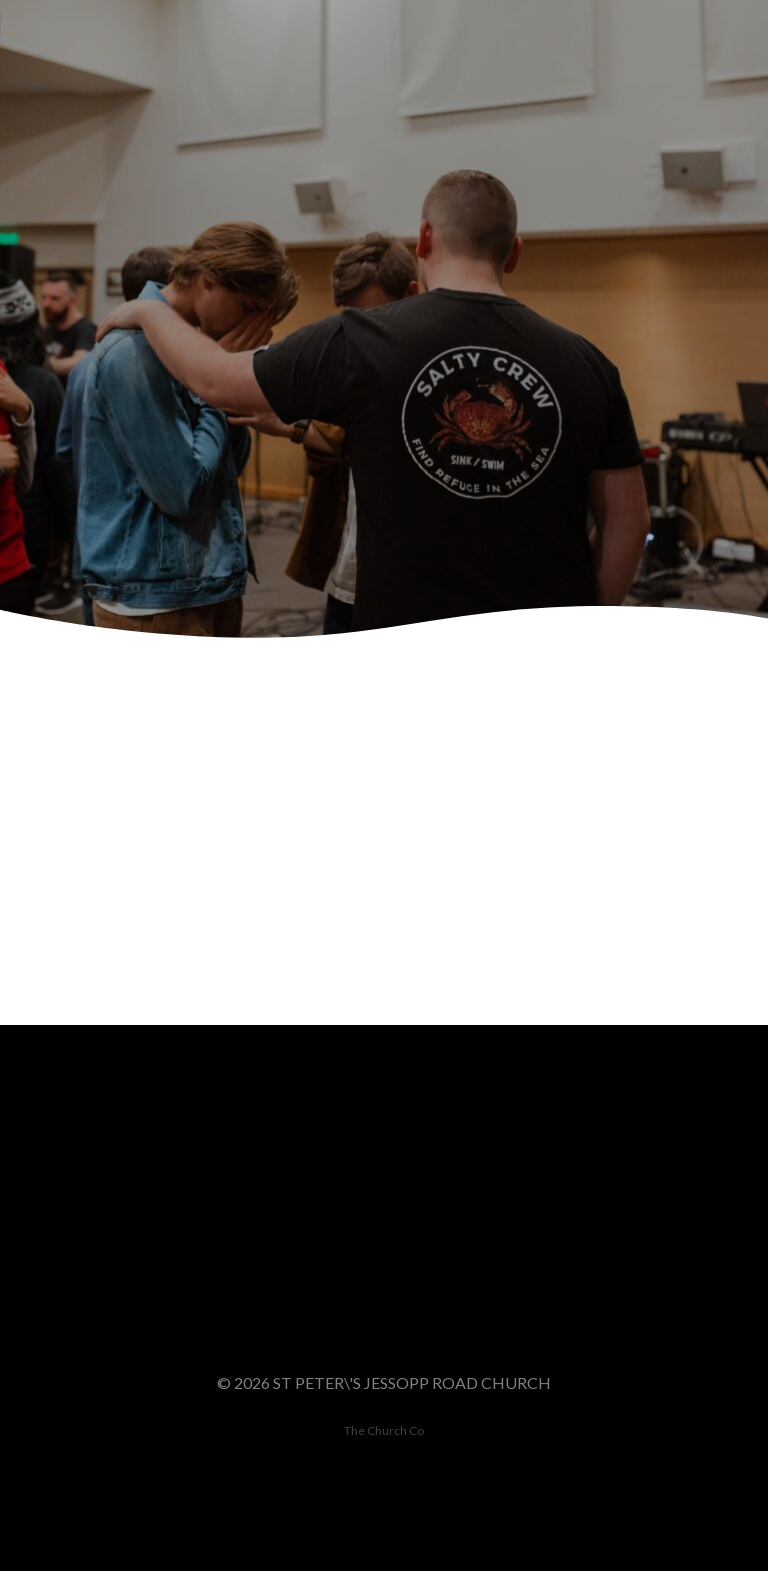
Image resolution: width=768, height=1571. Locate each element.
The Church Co (384, 1430)
